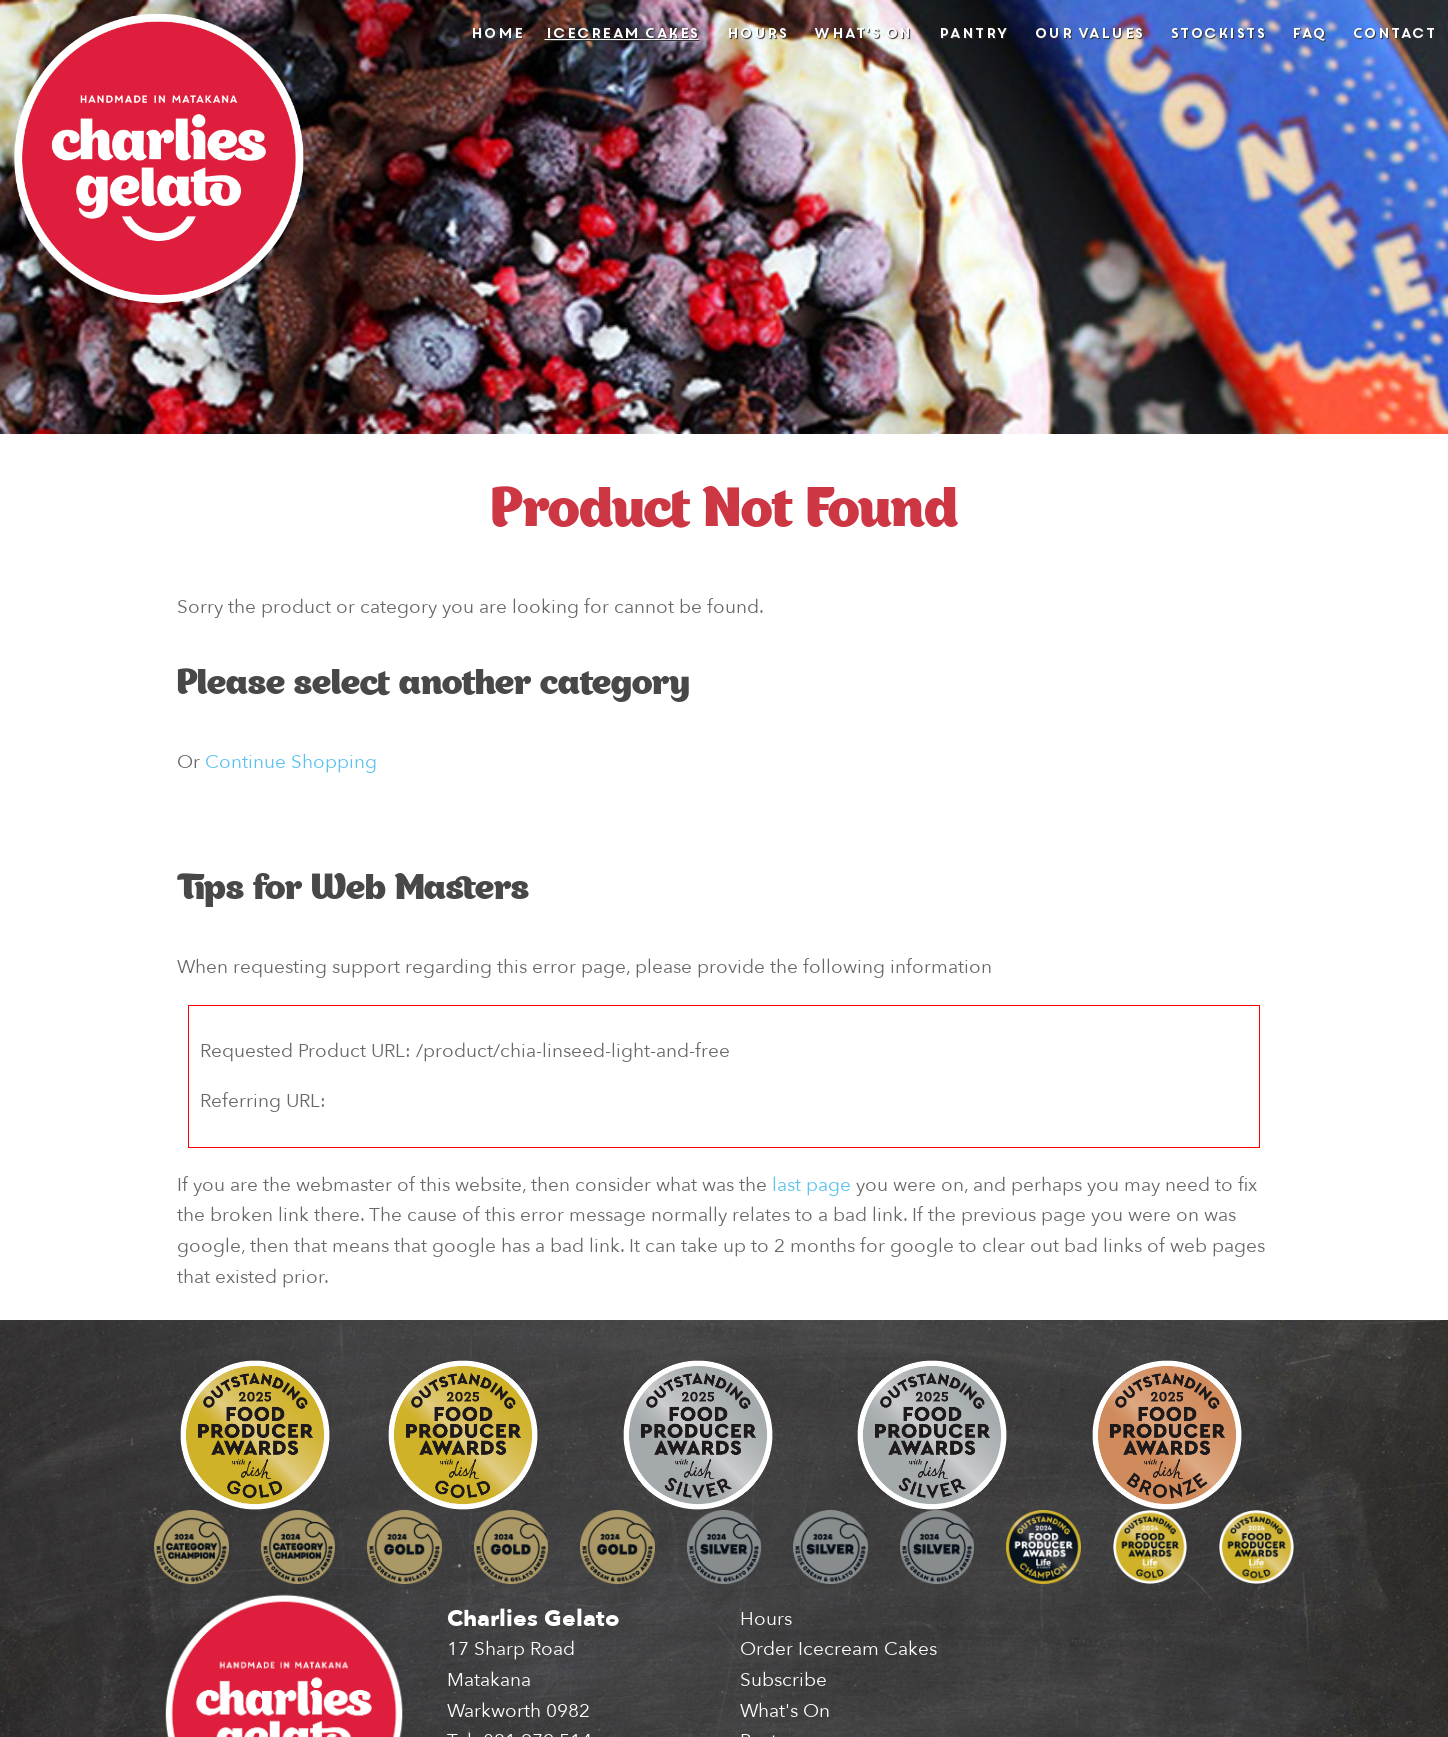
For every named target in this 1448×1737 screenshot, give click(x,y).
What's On (862, 33)
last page (811, 1185)
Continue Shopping (291, 762)
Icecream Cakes (622, 33)
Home (497, 33)
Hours (757, 33)
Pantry (973, 33)
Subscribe (783, 1680)
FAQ (1308, 33)
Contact (1394, 33)
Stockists (1218, 33)
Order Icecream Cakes (838, 1649)
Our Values (1089, 33)
